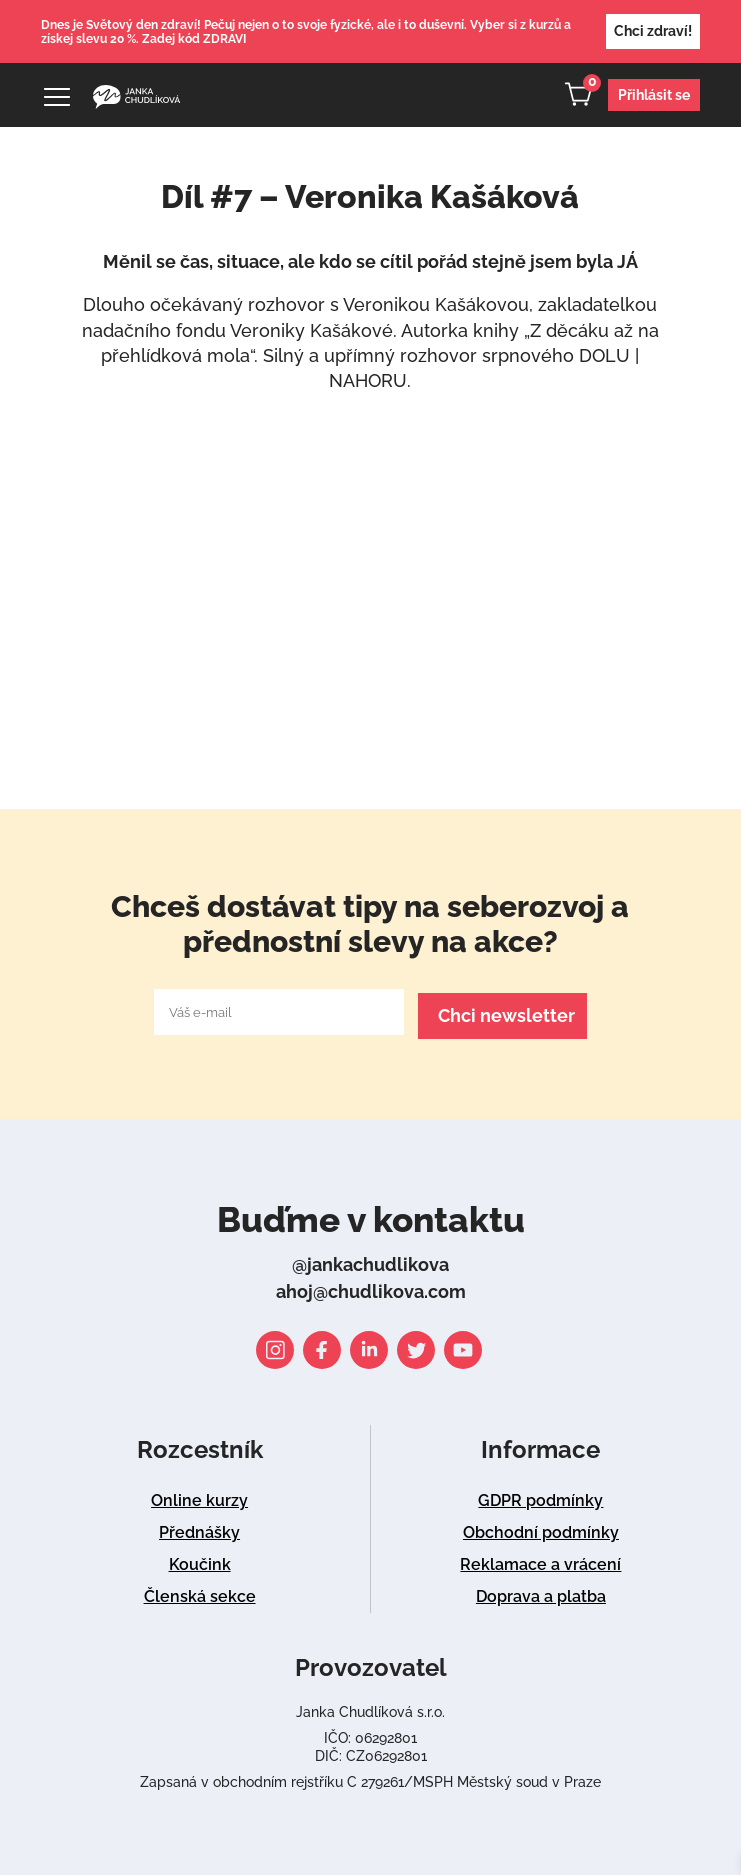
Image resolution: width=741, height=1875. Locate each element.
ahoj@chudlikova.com (371, 1287)
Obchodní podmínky (541, 1528)
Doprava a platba (541, 1592)
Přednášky (199, 1528)
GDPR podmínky (540, 1496)
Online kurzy (199, 1496)
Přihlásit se (654, 95)
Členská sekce (200, 1592)
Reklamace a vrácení (540, 1560)
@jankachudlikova (370, 1260)
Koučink (200, 1560)
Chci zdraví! (653, 31)
